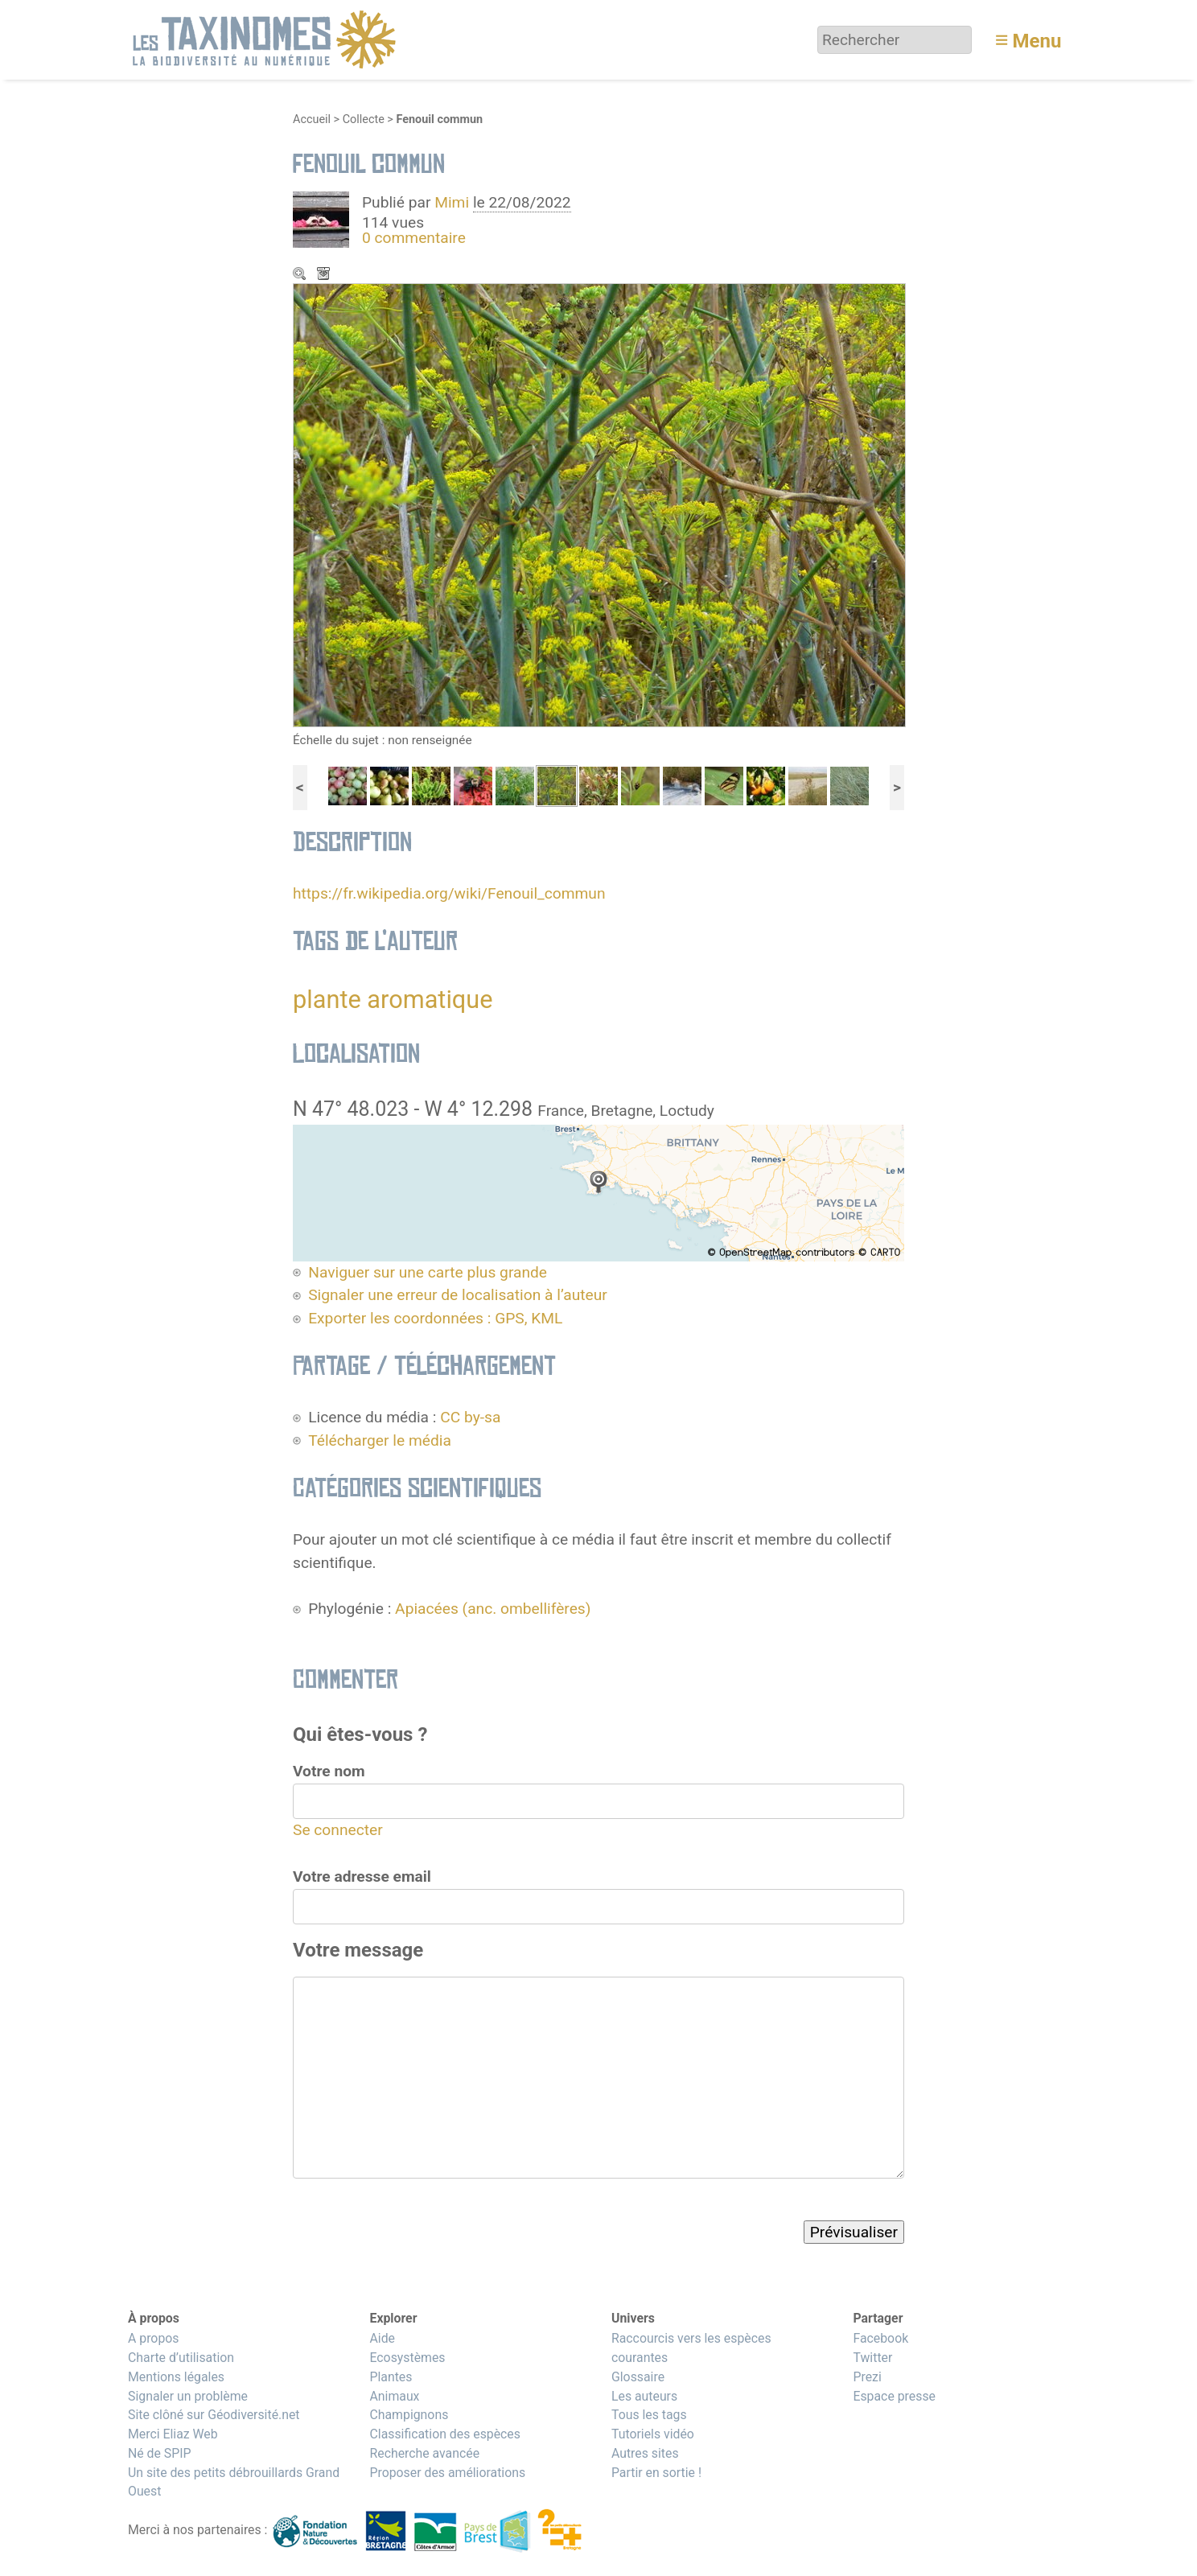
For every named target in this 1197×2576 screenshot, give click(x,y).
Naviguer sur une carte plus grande (427, 1272)
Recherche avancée (424, 2453)
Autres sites (645, 2453)
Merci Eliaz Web (173, 2434)
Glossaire (637, 2377)
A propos (153, 2338)
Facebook (880, 2338)
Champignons (408, 2414)
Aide (382, 2338)
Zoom (301, 275)
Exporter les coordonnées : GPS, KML (435, 1318)
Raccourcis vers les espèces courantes (691, 2348)
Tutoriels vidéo (652, 2434)
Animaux (394, 2396)
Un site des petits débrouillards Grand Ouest (233, 2482)
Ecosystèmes (407, 2357)
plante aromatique (393, 999)
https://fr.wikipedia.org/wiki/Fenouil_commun (449, 893)
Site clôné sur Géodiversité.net (214, 2414)
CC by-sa (470, 1417)
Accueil (312, 119)
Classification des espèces (444, 2434)
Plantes (390, 2377)
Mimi (453, 202)
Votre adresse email (362, 1876)
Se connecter (338, 1830)
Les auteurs (644, 2396)
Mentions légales (176, 2377)
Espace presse (894, 2396)
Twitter (872, 2357)
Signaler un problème (188, 2396)
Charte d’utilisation (181, 2357)
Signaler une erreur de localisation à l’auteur (457, 1295)
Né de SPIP (159, 2453)
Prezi (867, 2377)
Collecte (364, 119)
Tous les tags (649, 2414)
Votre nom (329, 1771)
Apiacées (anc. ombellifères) (492, 1608)
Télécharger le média (325, 275)
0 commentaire (414, 237)
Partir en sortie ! (656, 2472)
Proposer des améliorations (447, 2472)
